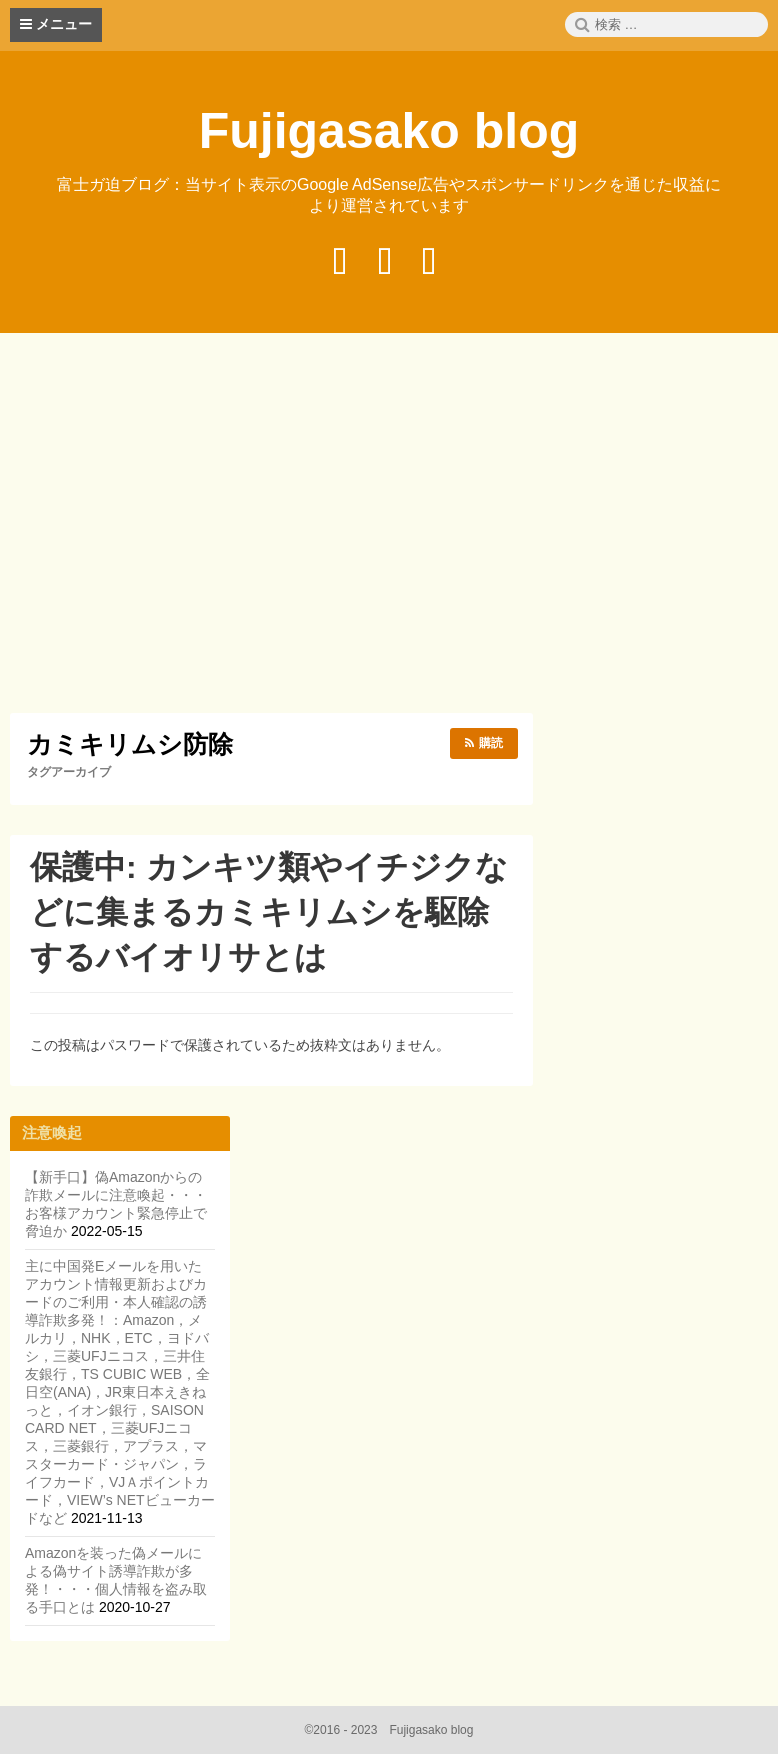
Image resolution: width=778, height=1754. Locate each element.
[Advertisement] (394, 526)
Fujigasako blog (389, 131)
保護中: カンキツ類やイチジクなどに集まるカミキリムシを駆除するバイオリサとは (269, 912)
